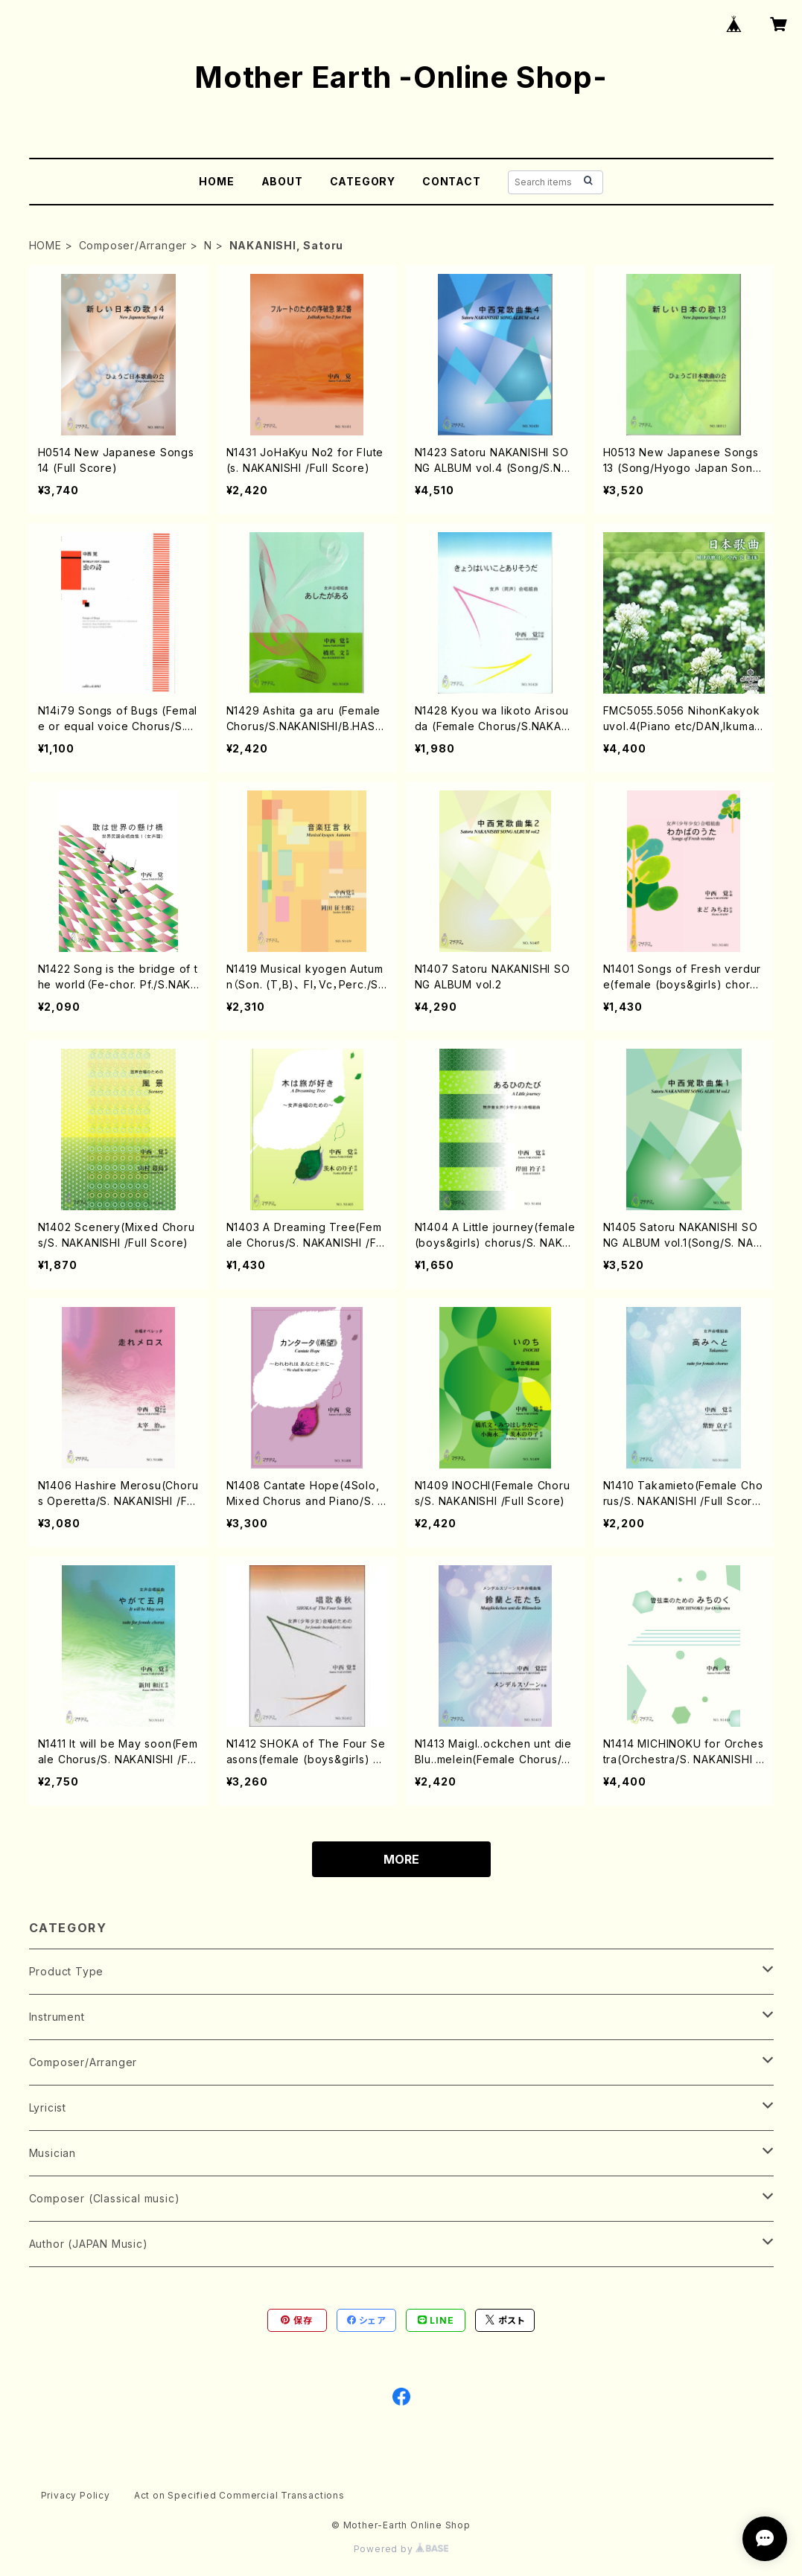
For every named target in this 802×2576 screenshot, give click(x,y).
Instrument (57, 2016)
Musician (52, 2153)
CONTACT (451, 181)
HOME (216, 181)
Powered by (401, 2548)
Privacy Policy (75, 2495)
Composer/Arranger (133, 245)
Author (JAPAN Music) (88, 2243)
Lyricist (47, 2107)
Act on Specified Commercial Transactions (239, 2495)
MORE (401, 1859)
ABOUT (282, 181)
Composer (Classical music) (104, 2198)
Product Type (66, 1971)
